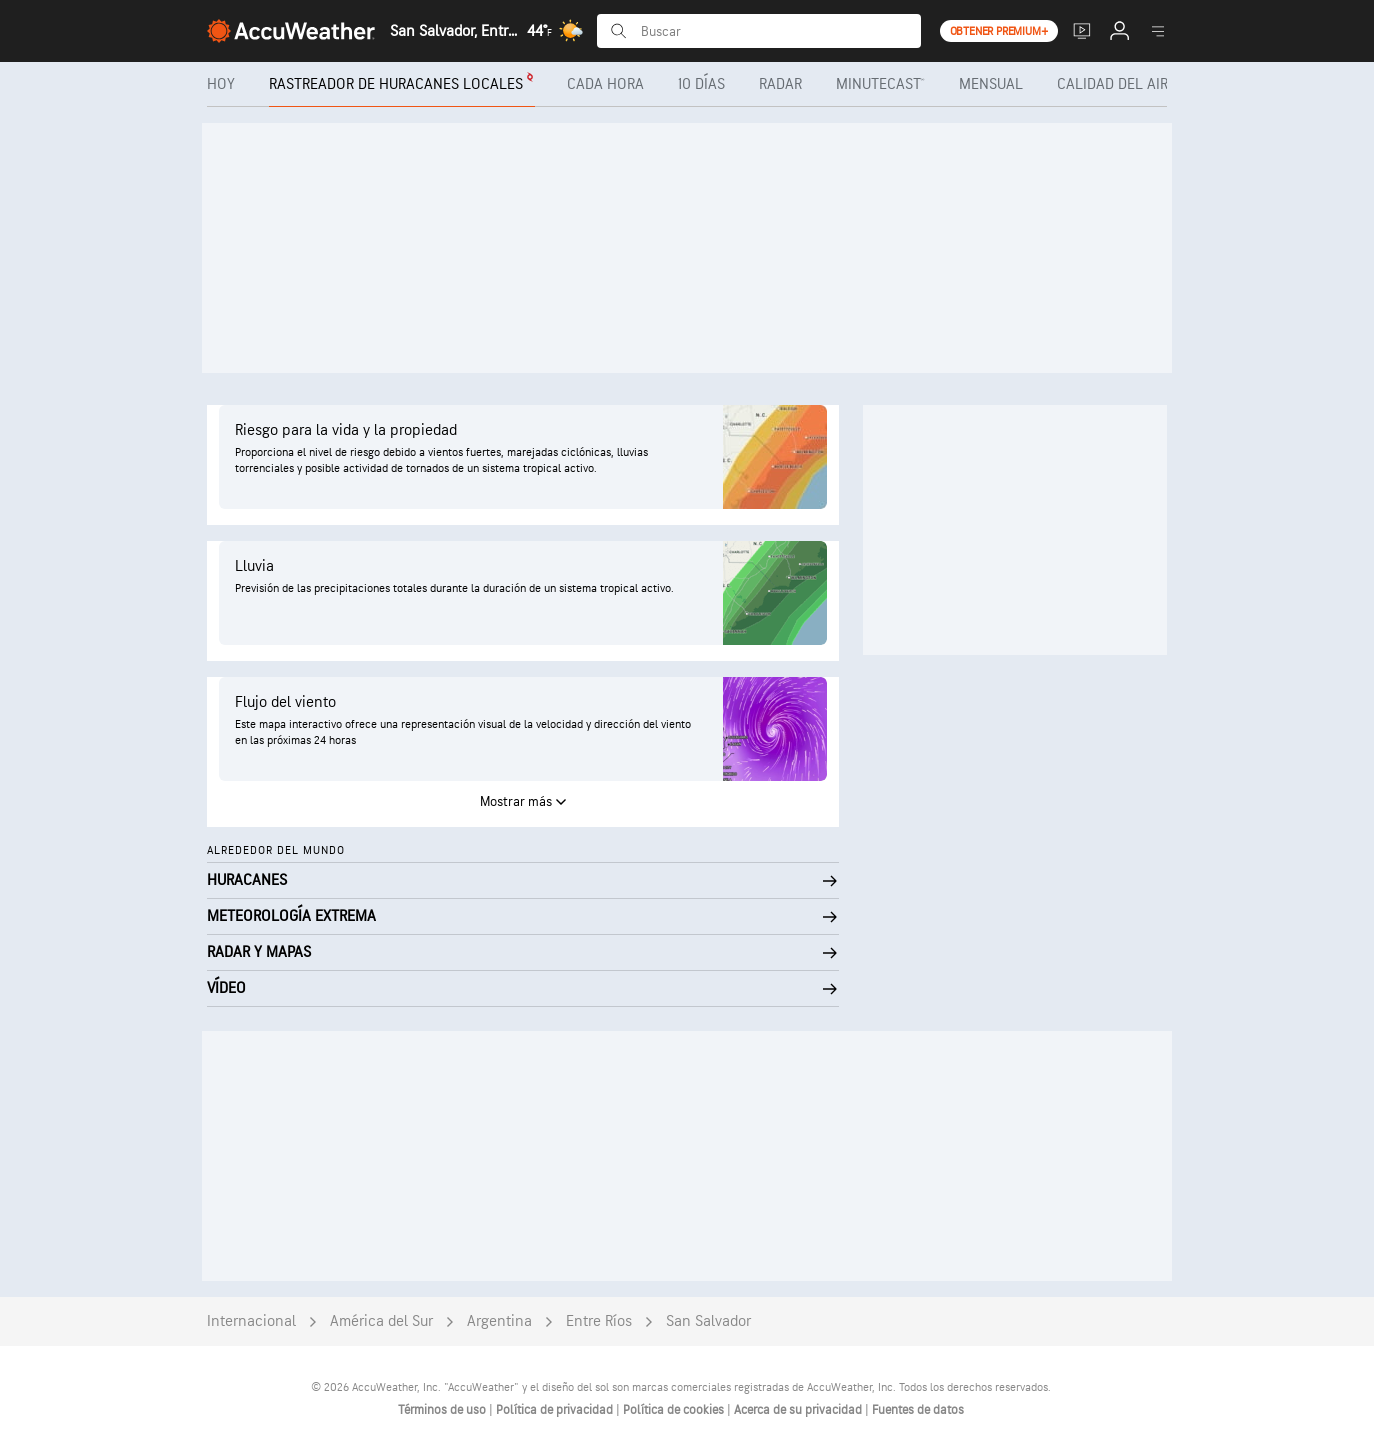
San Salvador (708, 1321)
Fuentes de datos (918, 1410)
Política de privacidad (556, 1410)
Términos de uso (443, 1410)
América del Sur (381, 1321)
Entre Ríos (599, 1321)
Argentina (499, 1321)
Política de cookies (675, 1410)
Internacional (251, 1321)
